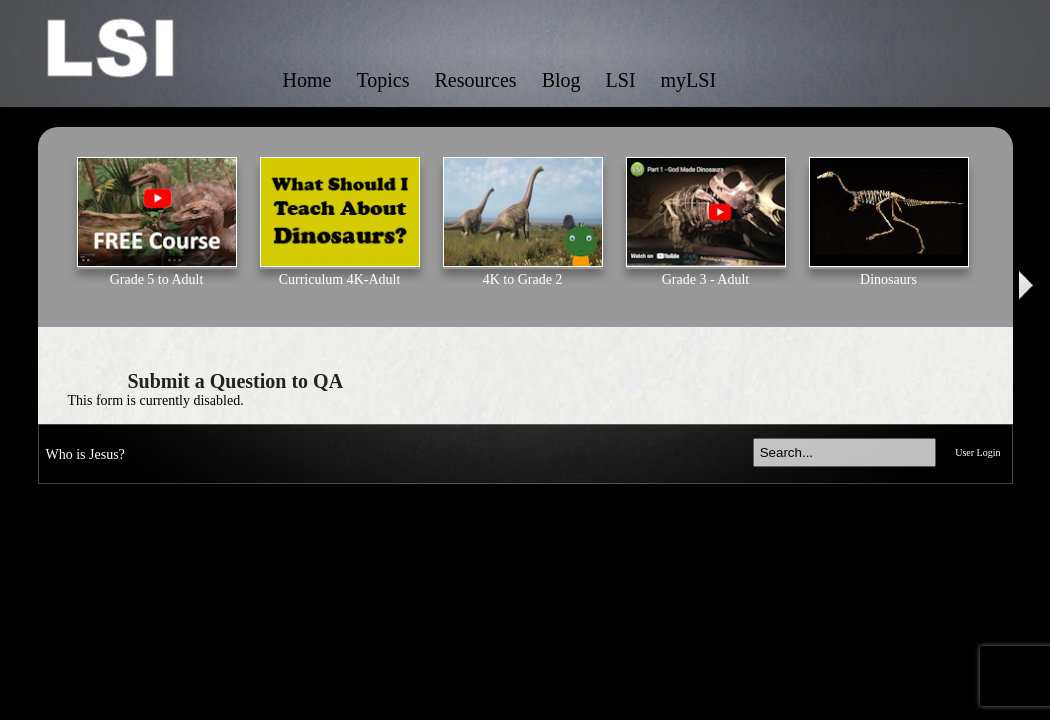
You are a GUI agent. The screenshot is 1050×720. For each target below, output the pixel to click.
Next (1028, 285)
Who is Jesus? (85, 454)
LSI (621, 80)
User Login (977, 452)
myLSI (689, 80)
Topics (382, 80)
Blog (561, 80)
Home (307, 80)
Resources (475, 80)
